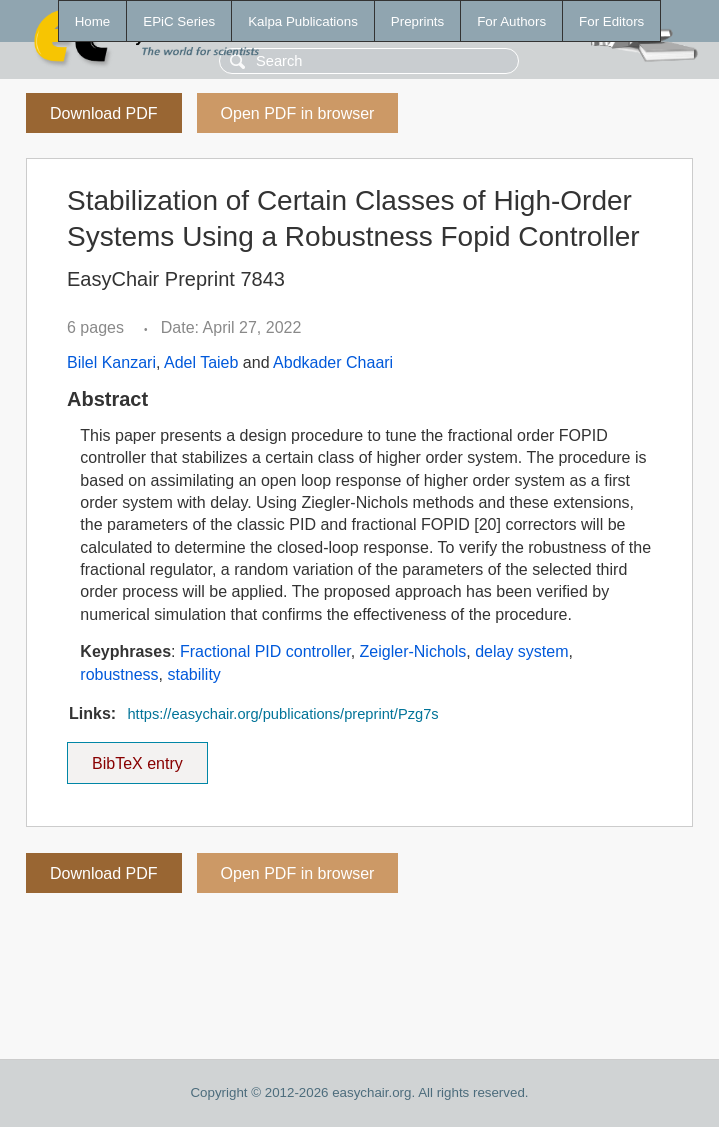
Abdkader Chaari (333, 362)
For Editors (611, 21)
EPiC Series (179, 21)
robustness (119, 674)
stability (193, 674)
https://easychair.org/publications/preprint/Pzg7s (282, 714)
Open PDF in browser (298, 113)
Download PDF (104, 113)
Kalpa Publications (303, 21)
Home (93, 21)
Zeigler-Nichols (413, 651)
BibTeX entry (137, 757)
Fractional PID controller (265, 651)
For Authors (511, 21)
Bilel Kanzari (111, 362)
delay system (521, 651)
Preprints (417, 21)
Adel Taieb (201, 362)
